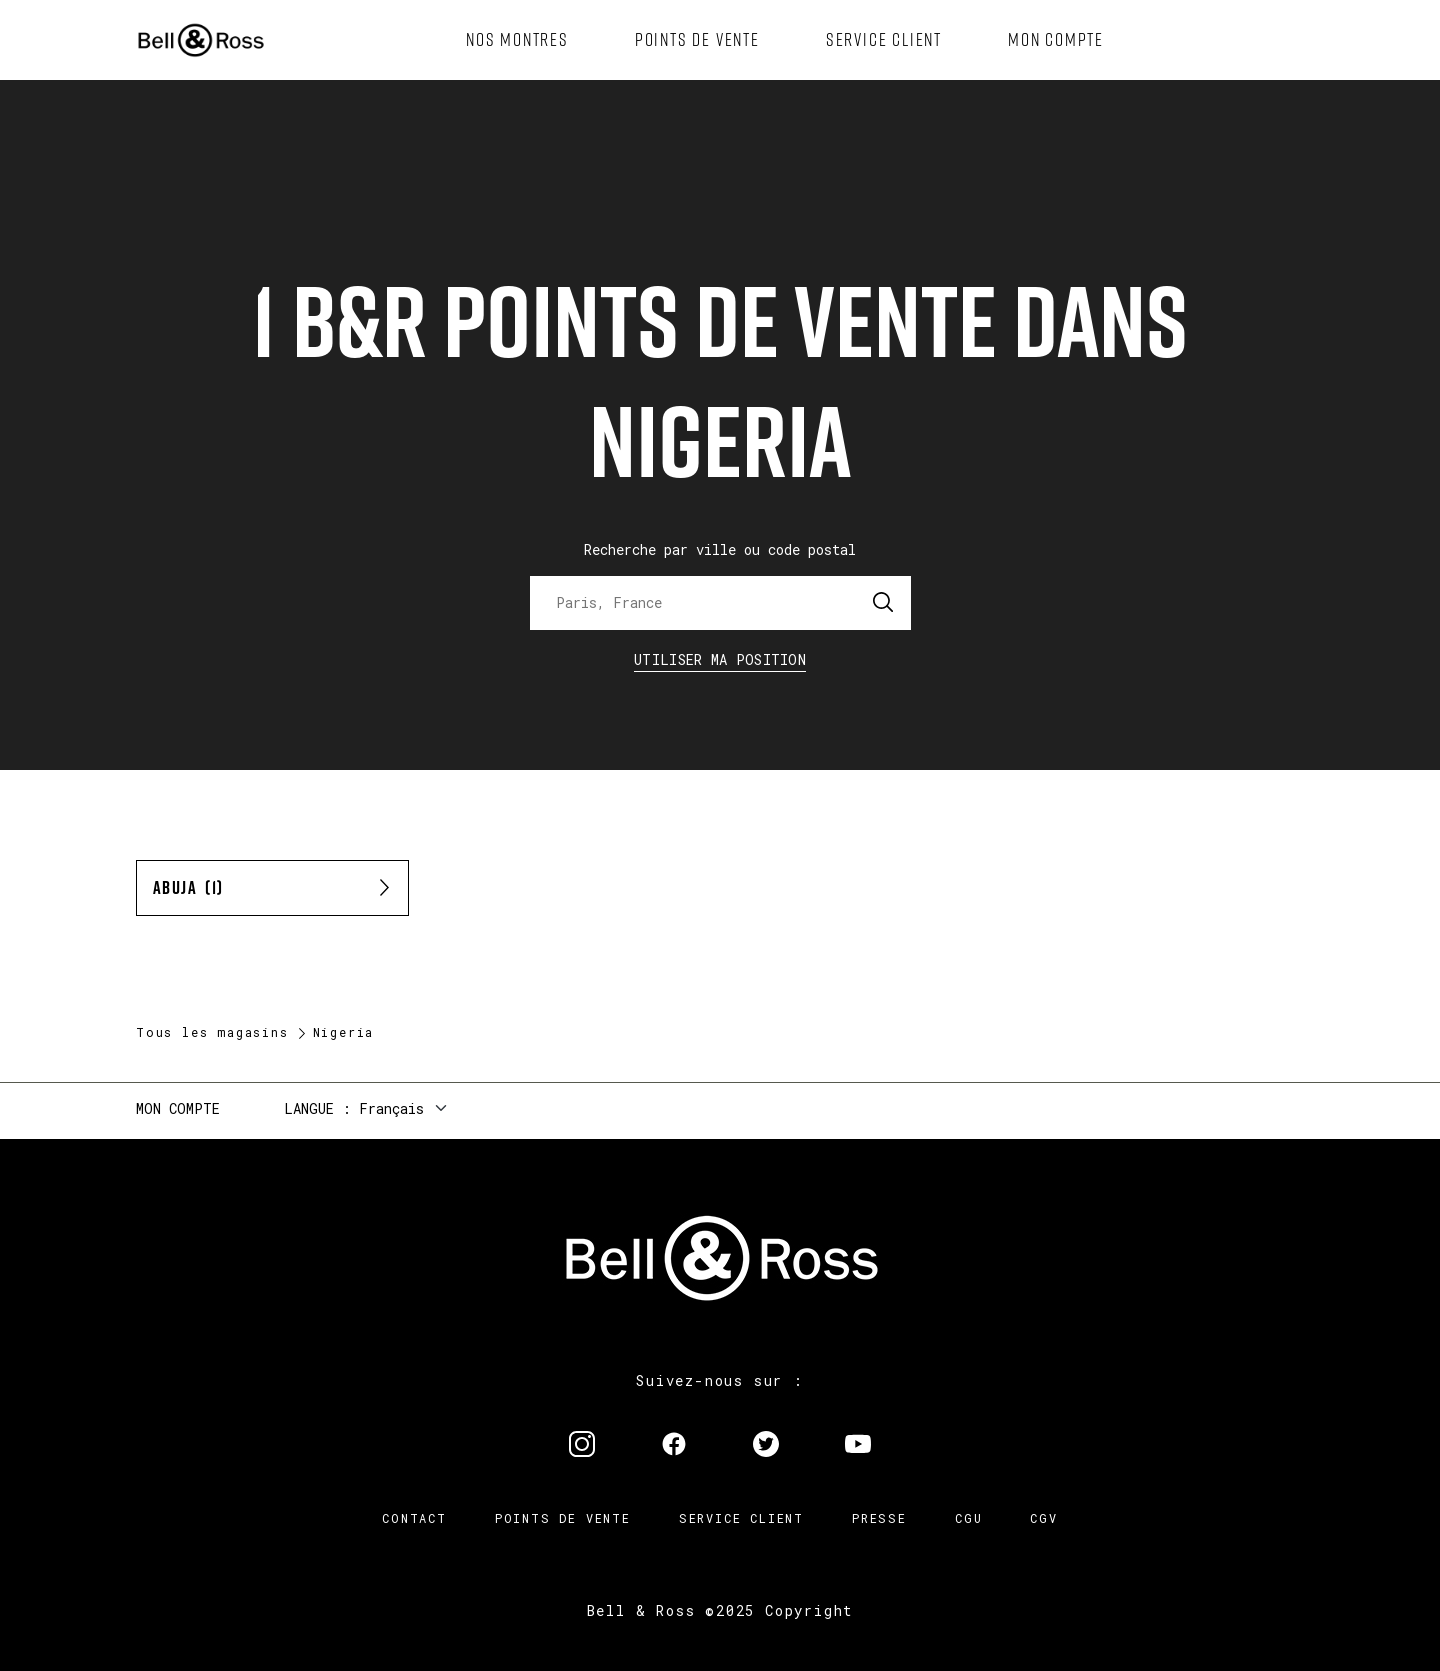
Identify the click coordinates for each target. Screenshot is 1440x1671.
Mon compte (178, 1108)
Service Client (741, 1518)
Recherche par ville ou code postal (720, 549)
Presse (879, 1518)
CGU (968, 1518)
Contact (414, 1518)
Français (391, 1108)
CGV (1043, 1518)
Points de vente (563, 1518)
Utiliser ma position (720, 659)
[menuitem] (517, 40)
